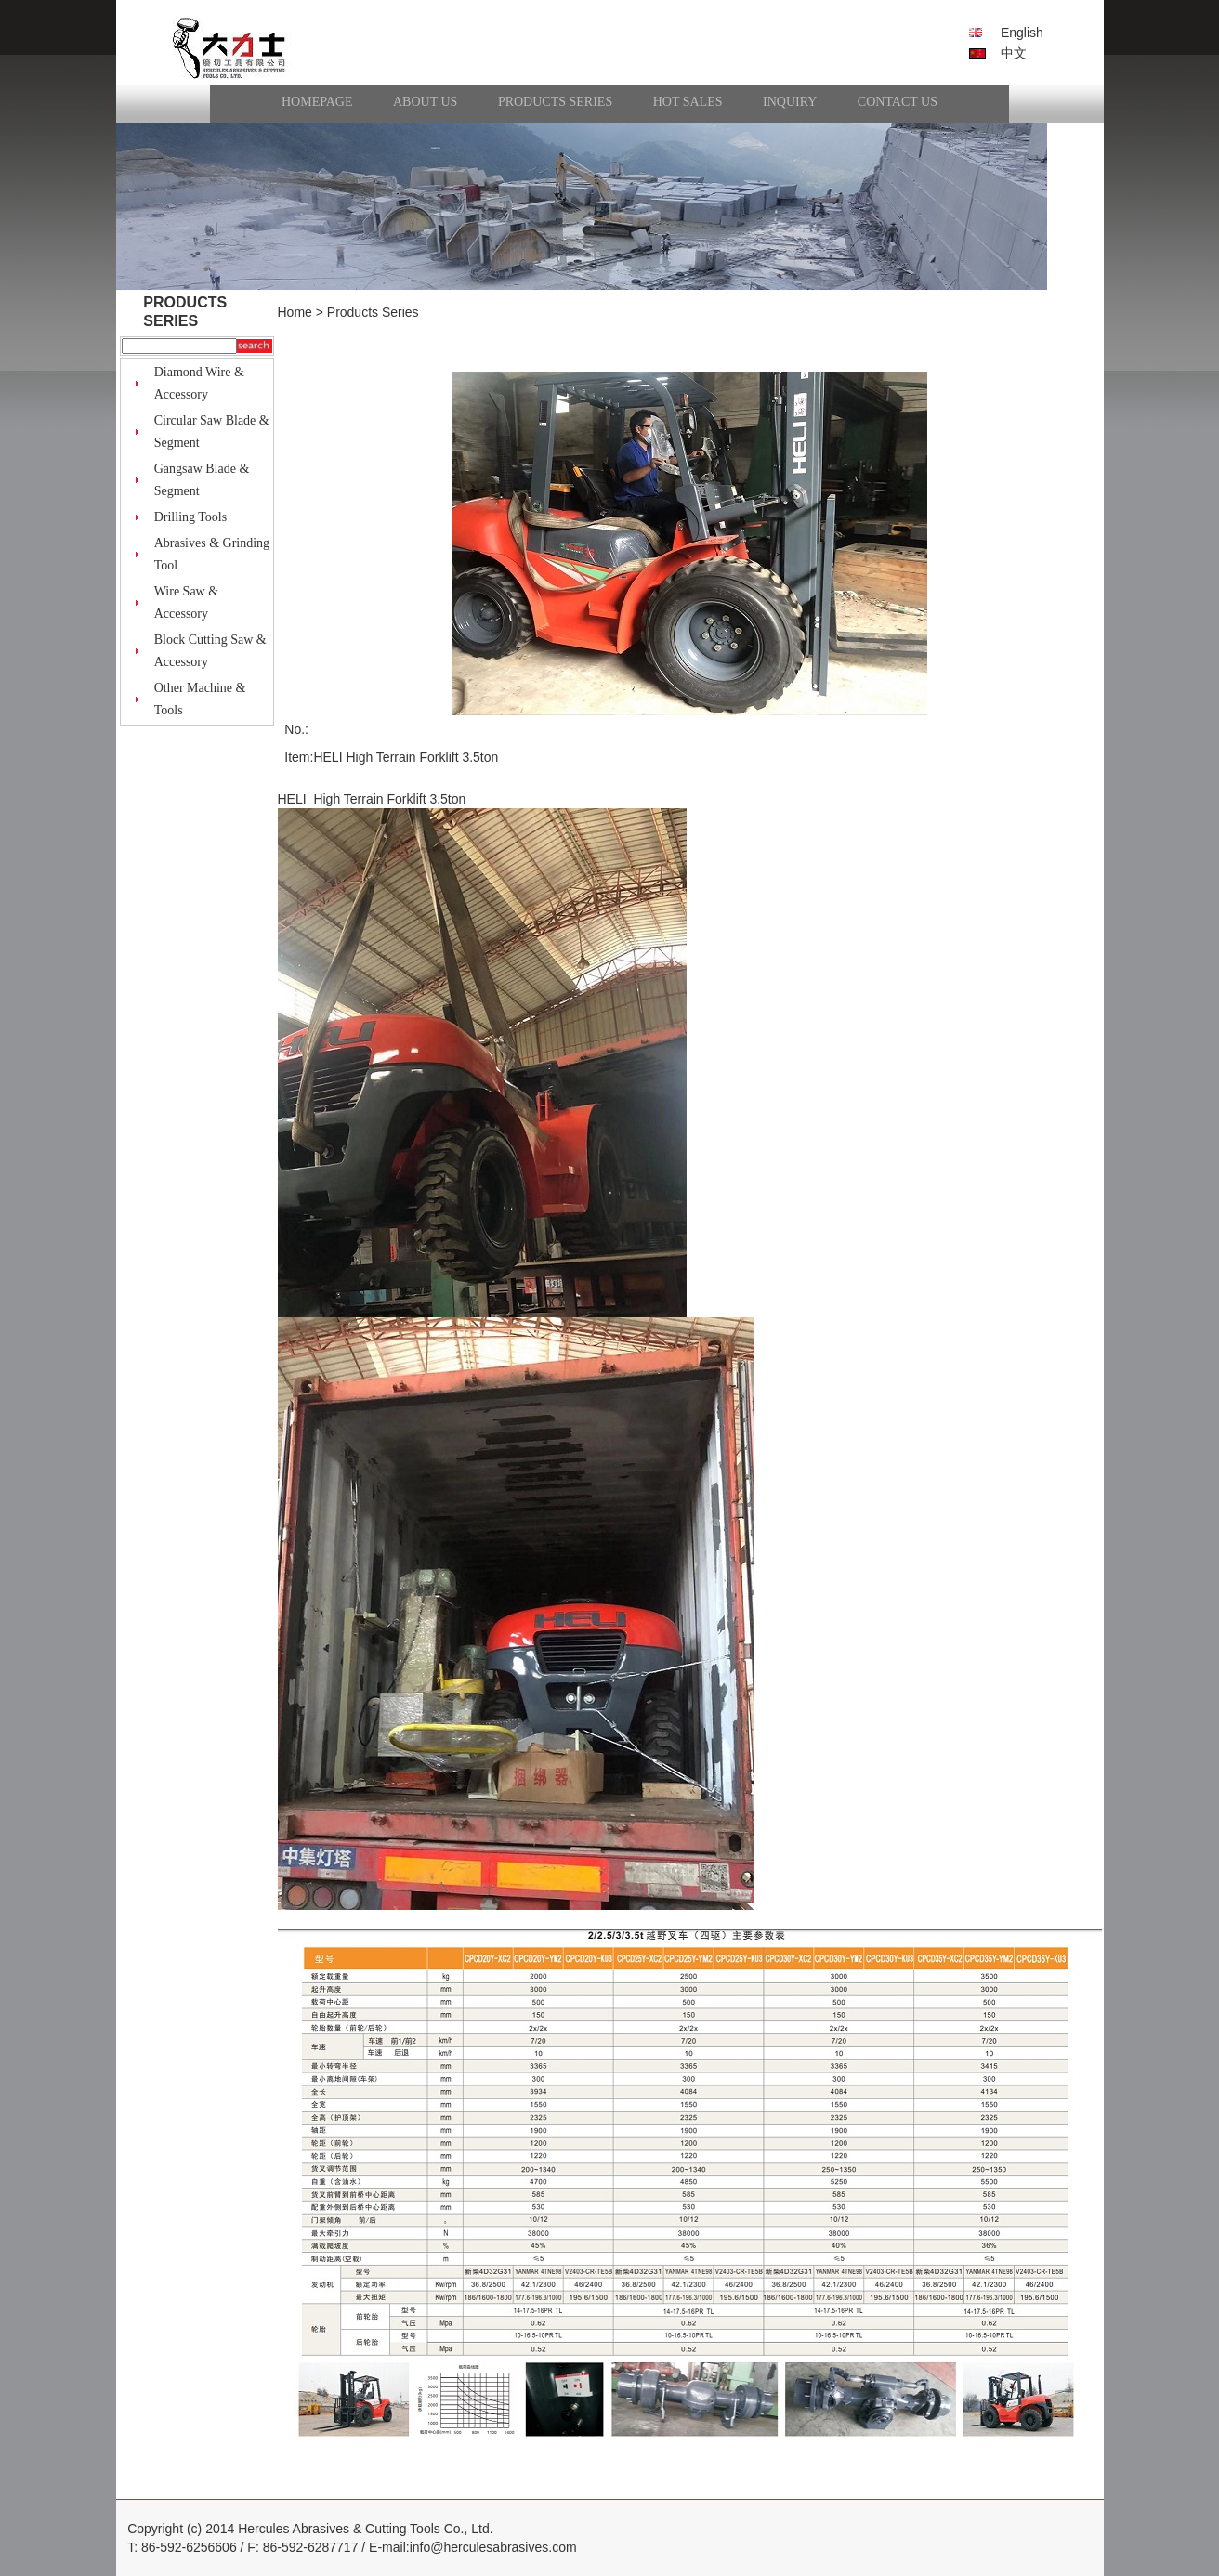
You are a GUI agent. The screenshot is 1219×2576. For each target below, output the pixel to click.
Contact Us (897, 102)
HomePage (317, 102)
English (1022, 32)
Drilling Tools (191, 517)
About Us (425, 102)
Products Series (555, 102)
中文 (1014, 53)
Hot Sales (688, 102)
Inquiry (790, 102)
